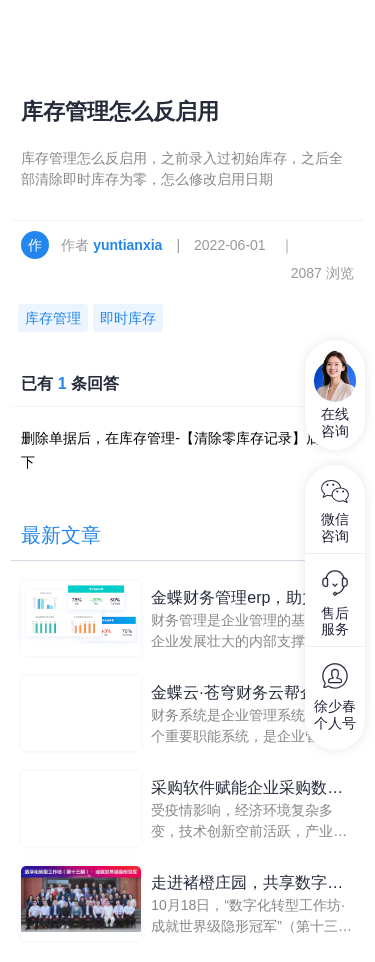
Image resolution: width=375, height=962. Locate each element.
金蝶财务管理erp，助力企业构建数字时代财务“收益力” (250, 599)
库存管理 (53, 318)
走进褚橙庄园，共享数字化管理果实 (247, 884)
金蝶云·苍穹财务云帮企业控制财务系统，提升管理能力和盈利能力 (249, 694)
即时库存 (128, 318)
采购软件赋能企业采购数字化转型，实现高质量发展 (247, 789)
